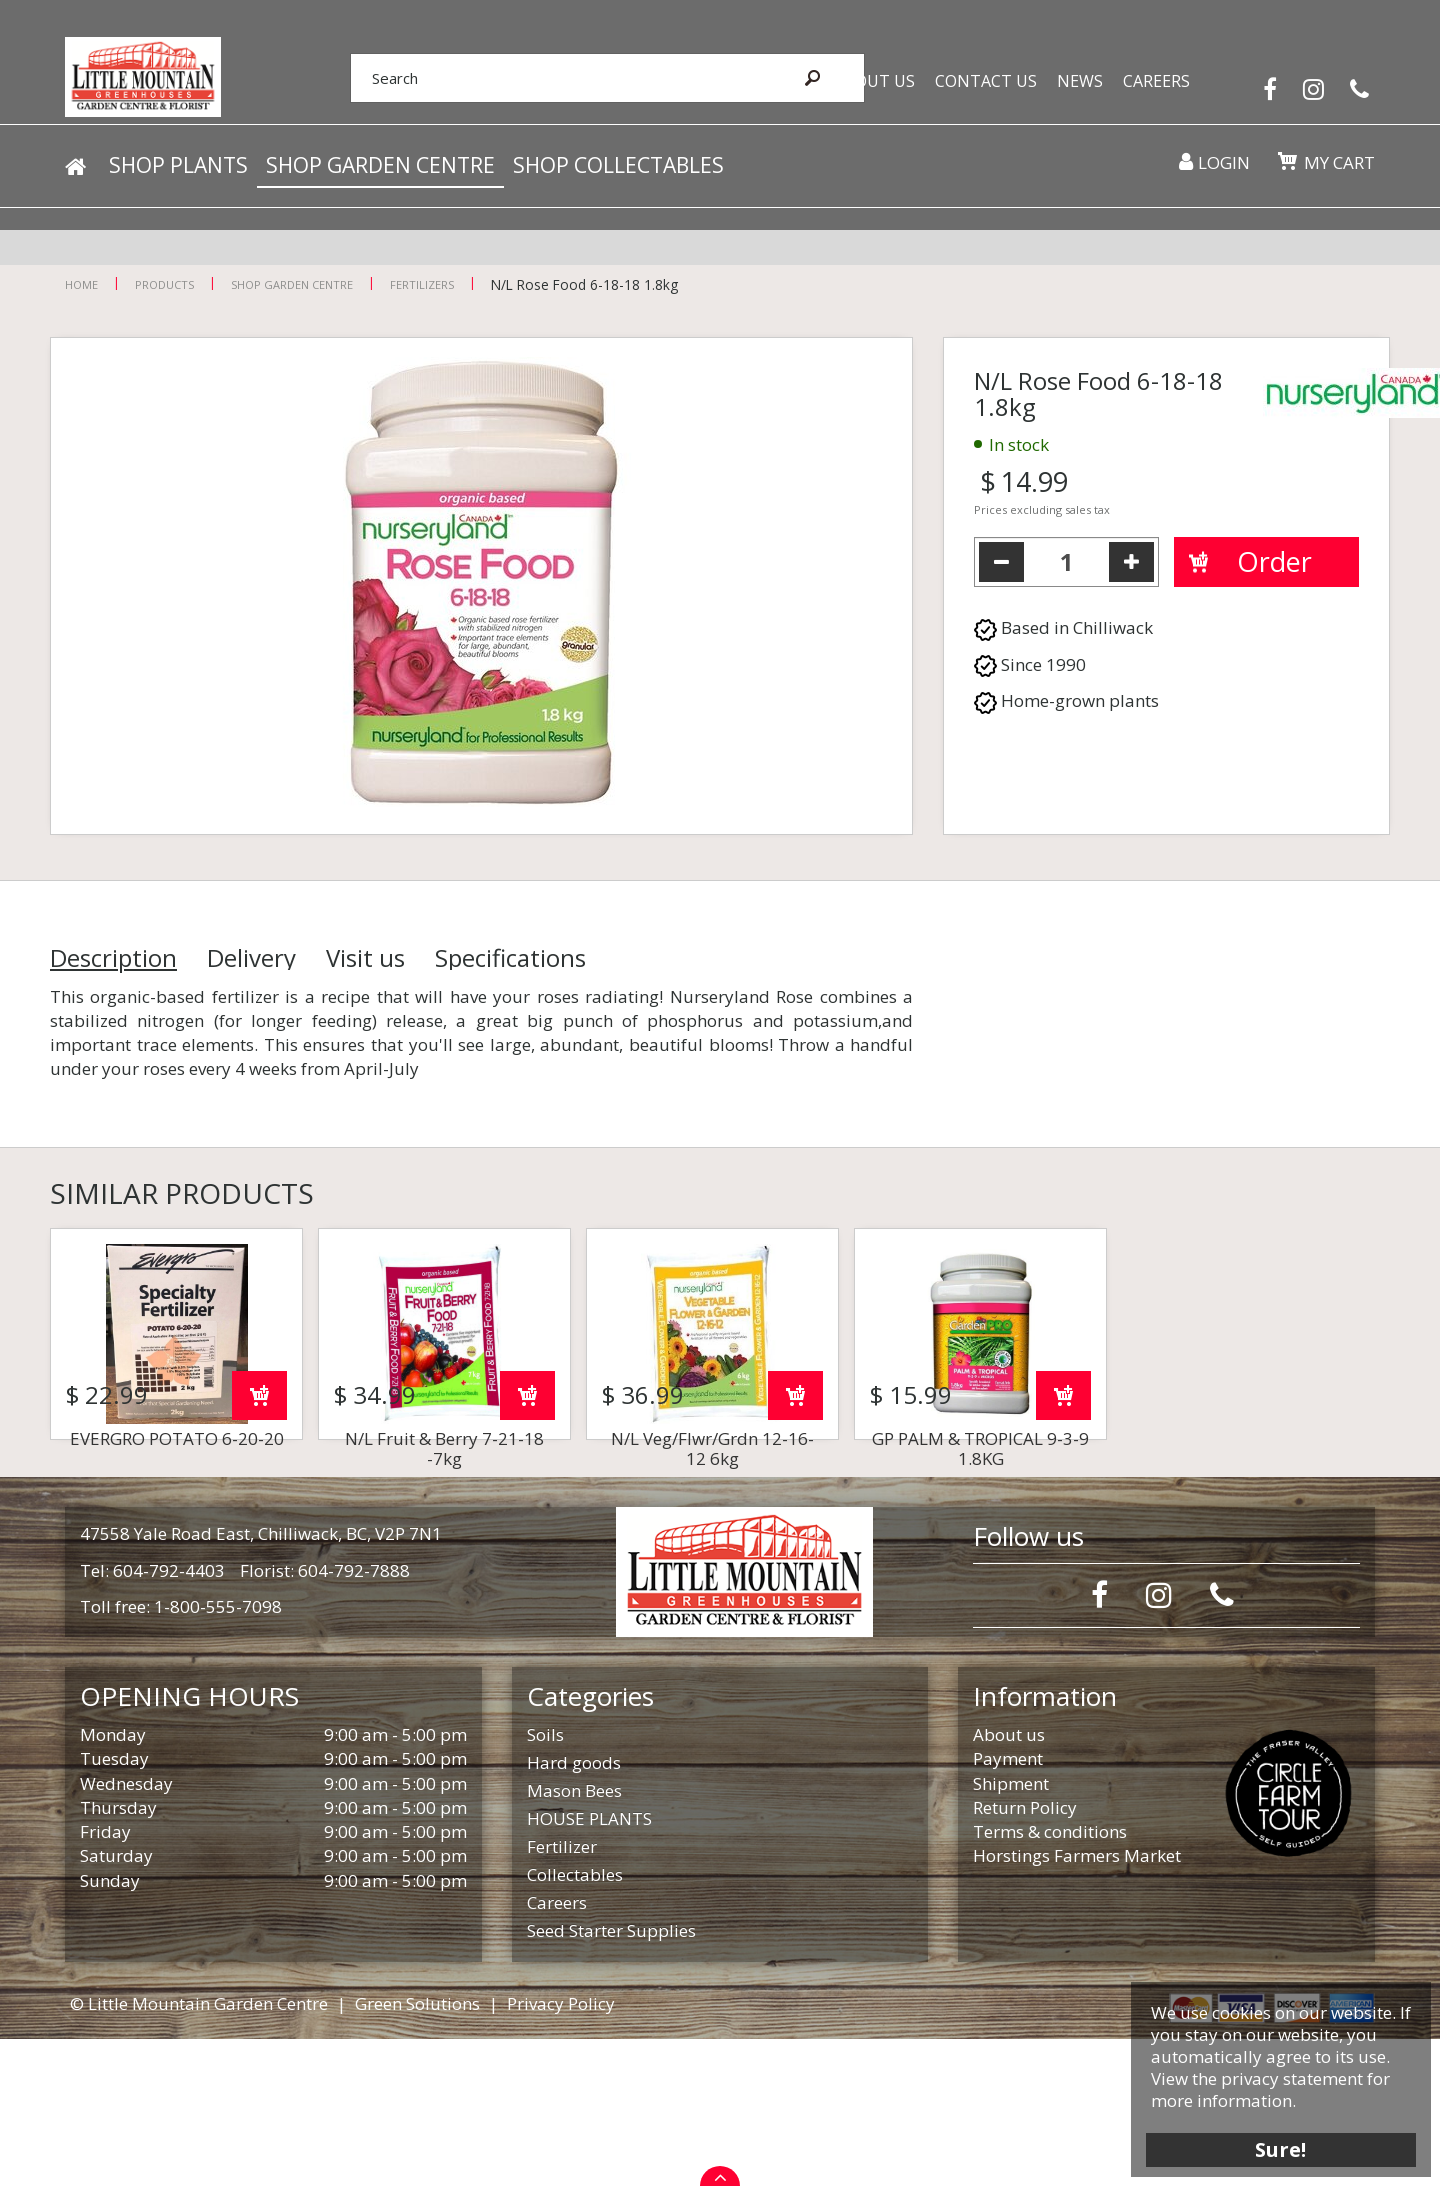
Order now (259, 1542)
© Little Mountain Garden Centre (199, 2150)
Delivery (251, 958)
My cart (1334, 179)
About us (1009, 1881)
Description (113, 958)
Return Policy (1025, 1954)
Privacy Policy (561, 2150)
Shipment (1011, 1930)
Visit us (365, 958)
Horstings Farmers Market (1077, 2002)
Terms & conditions (1050, 1978)
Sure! (1270, 2138)
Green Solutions (417, 2150)
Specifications (510, 958)
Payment (1008, 1905)
